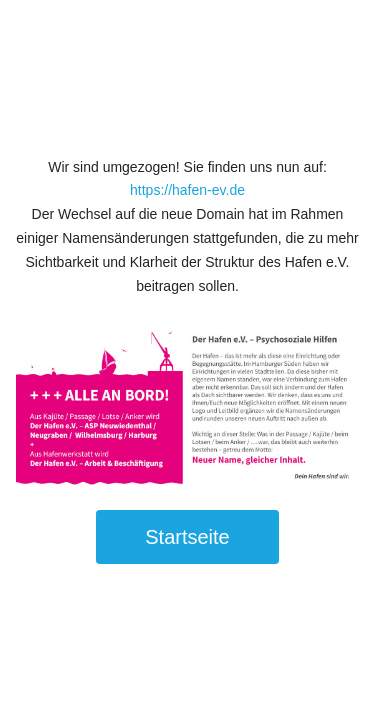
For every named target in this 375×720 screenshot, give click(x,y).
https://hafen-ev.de (187, 190)
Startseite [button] (187, 537)
